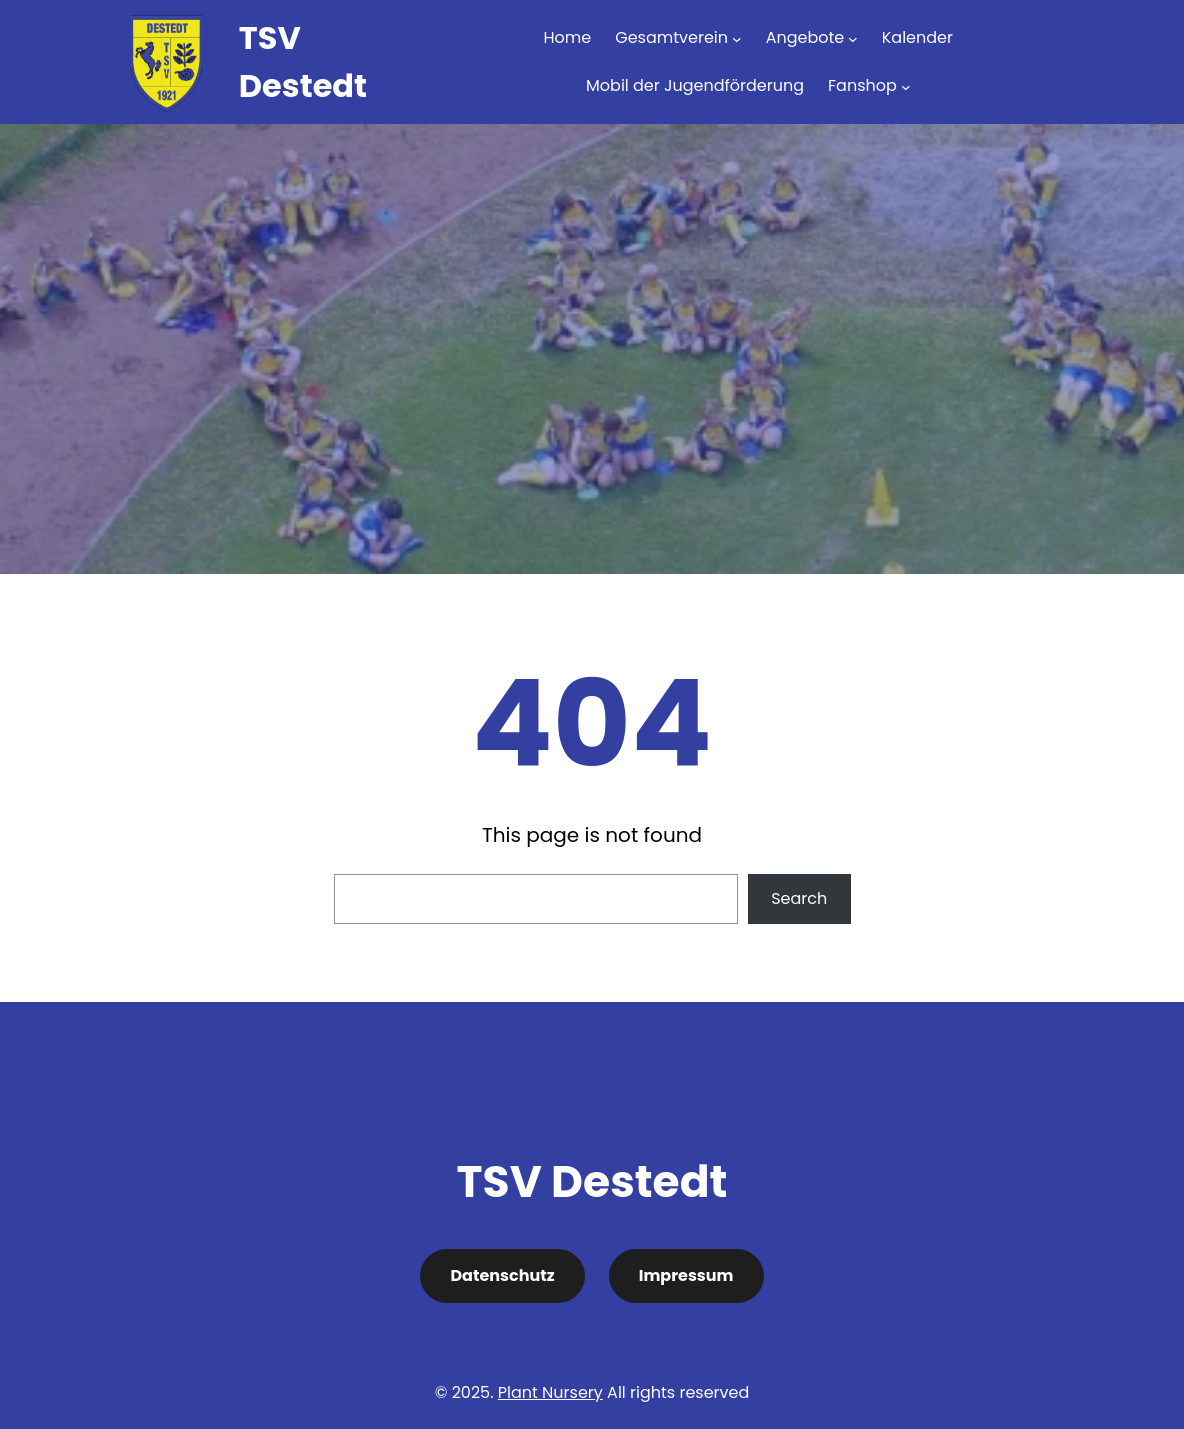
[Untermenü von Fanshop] (906, 86)
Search (799, 898)
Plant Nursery (550, 1392)
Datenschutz (502, 1275)
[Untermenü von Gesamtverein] (737, 38)
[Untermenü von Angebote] (853, 38)
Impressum (686, 1275)
